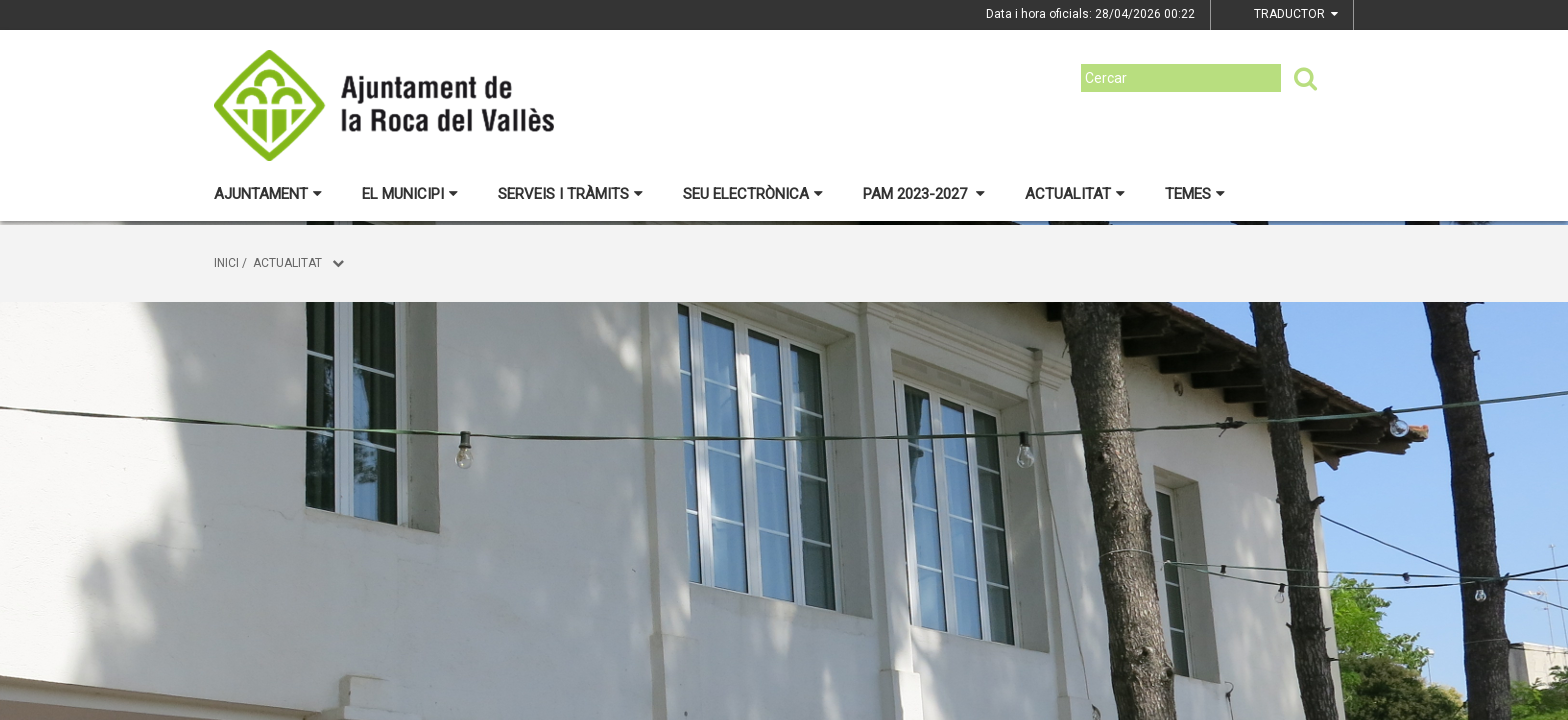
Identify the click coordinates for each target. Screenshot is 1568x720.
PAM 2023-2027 (924, 194)
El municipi (410, 194)
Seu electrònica (753, 194)
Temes (1195, 194)
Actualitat (1075, 194)
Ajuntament (268, 194)
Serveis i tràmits (570, 194)
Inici (226, 263)
